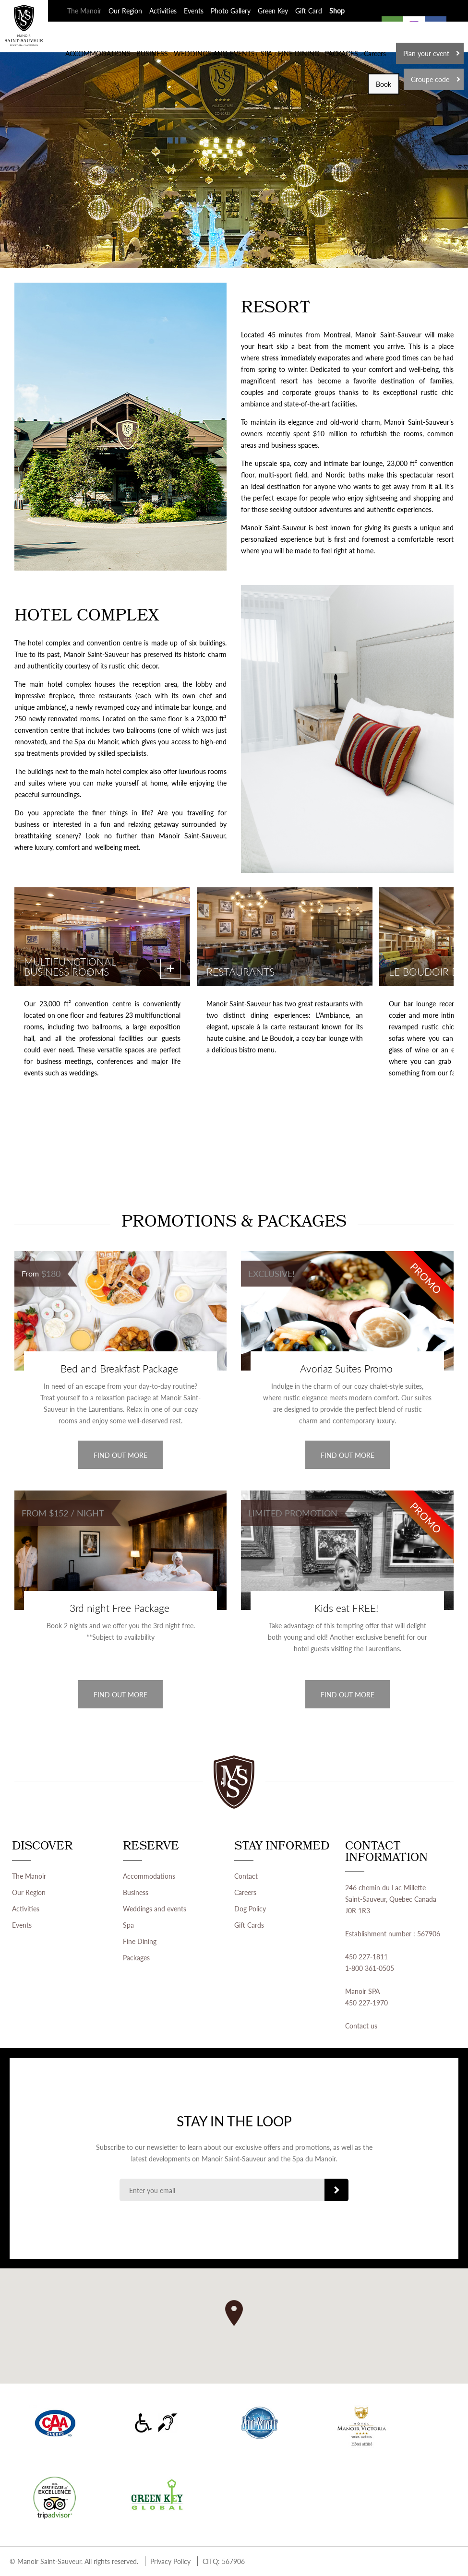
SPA (266, 53)
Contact (246, 1876)
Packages (136, 1957)
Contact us (361, 2025)
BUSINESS (152, 53)
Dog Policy (250, 1908)
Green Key (273, 10)
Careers (375, 53)
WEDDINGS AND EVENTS (214, 53)
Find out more (120, 1455)
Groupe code (430, 79)
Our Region (125, 10)
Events (194, 10)
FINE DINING (298, 53)
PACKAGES (341, 53)
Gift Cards (249, 1925)
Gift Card (308, 10)
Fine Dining (139, 1941)
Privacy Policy (170, 2561)
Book (383, 84)
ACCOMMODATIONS (98, 53)
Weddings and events (154, 1908)
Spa (128, 1925)
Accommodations (149, 1876)
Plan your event (426, 53)
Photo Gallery (231, 10)
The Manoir (84, 10)
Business (135, 1892)
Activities (163, 10)
